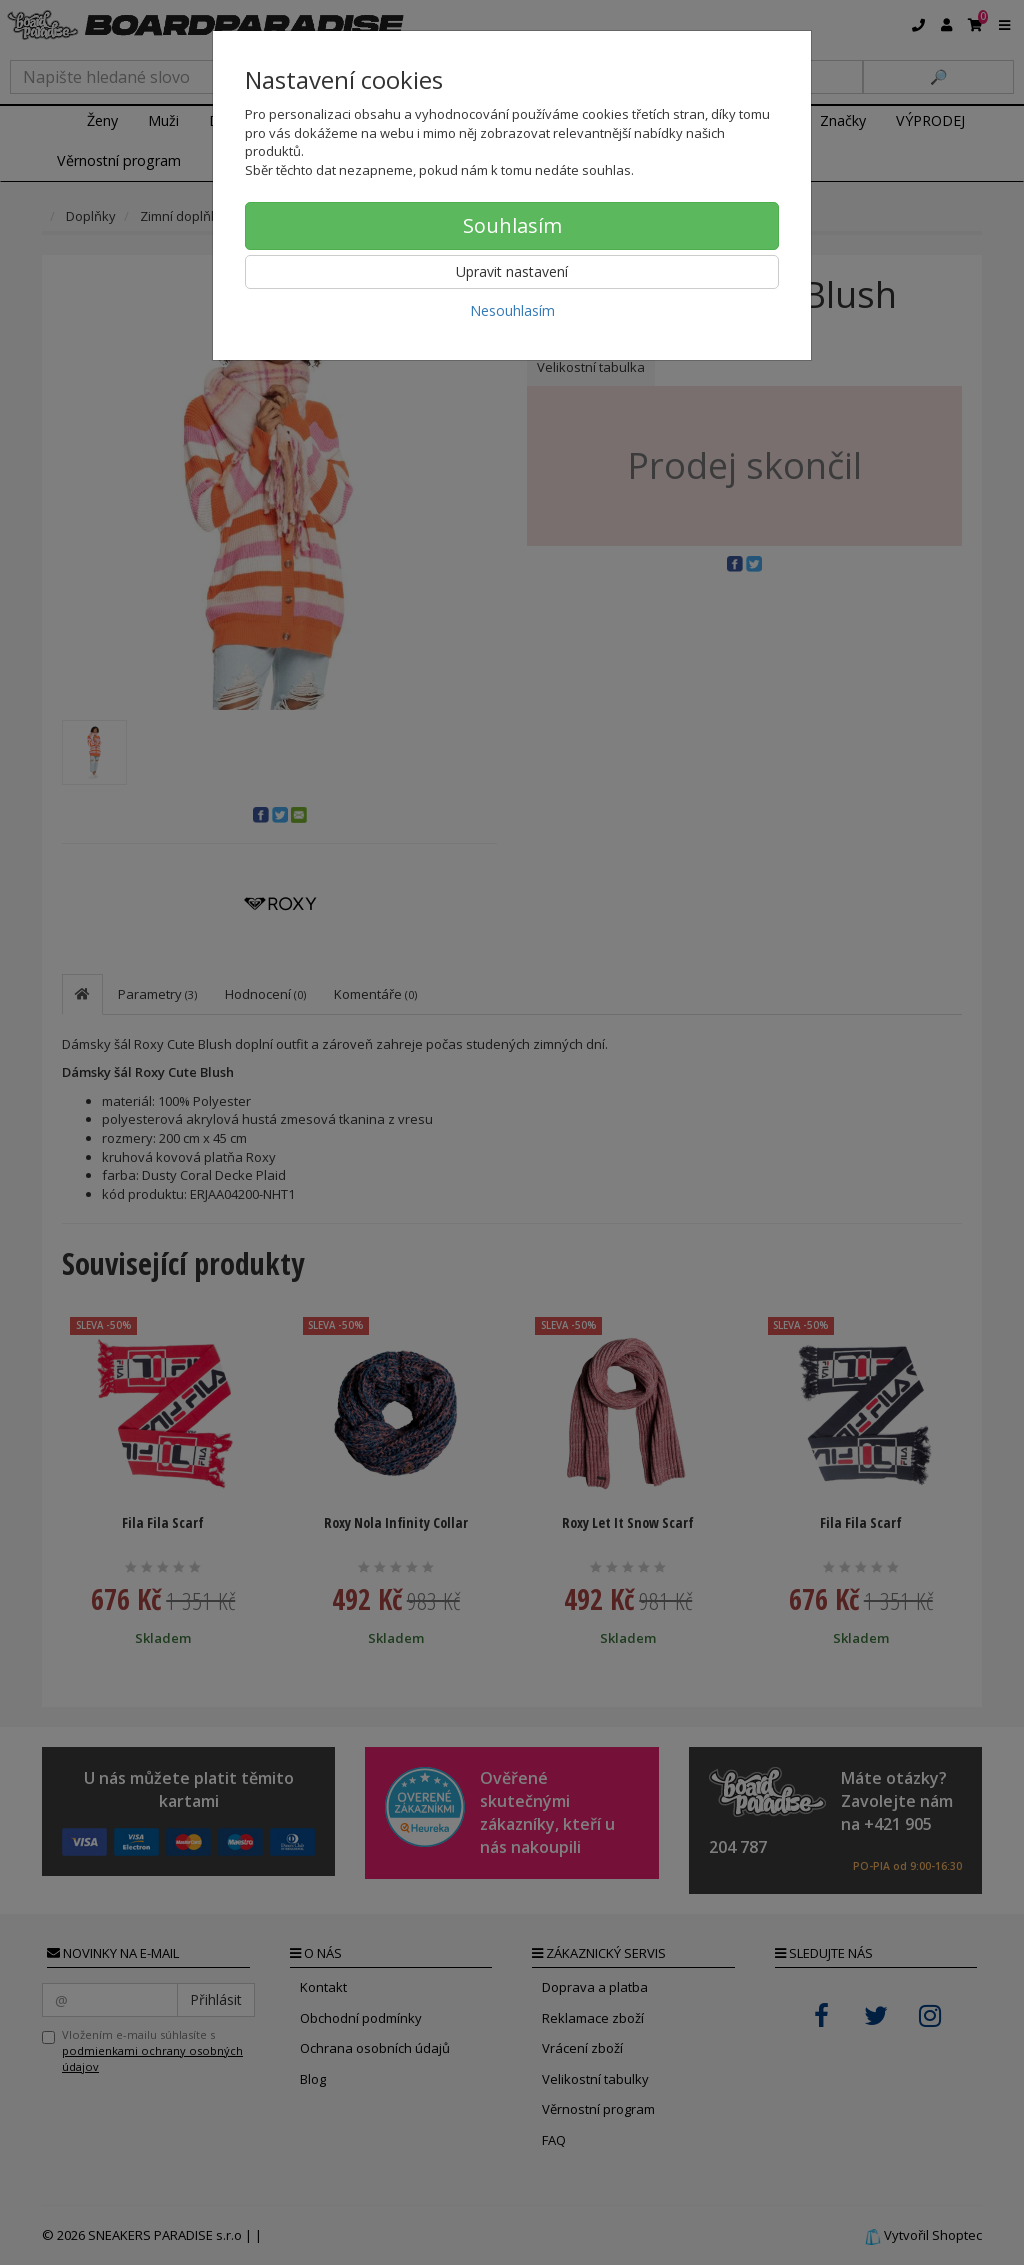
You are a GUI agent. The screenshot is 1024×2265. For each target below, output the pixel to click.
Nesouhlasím (512, 310)
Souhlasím (512, 225)
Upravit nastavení (512, 271)
